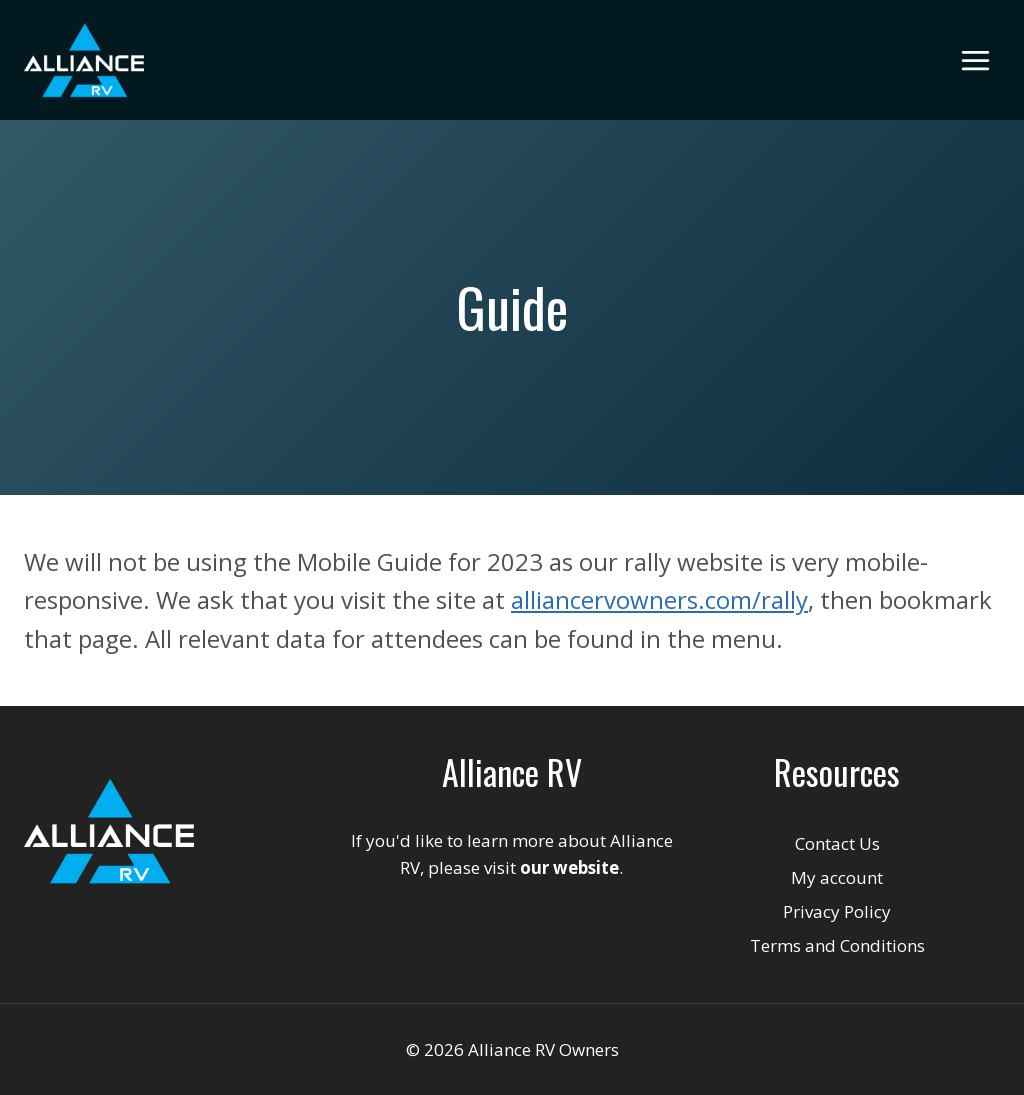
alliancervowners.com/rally (659, 599)
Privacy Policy (837, 911)
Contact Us (837, 843)
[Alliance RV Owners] (84, 60)
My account (837, 877)
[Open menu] (975, 60)
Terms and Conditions (837, 945)
